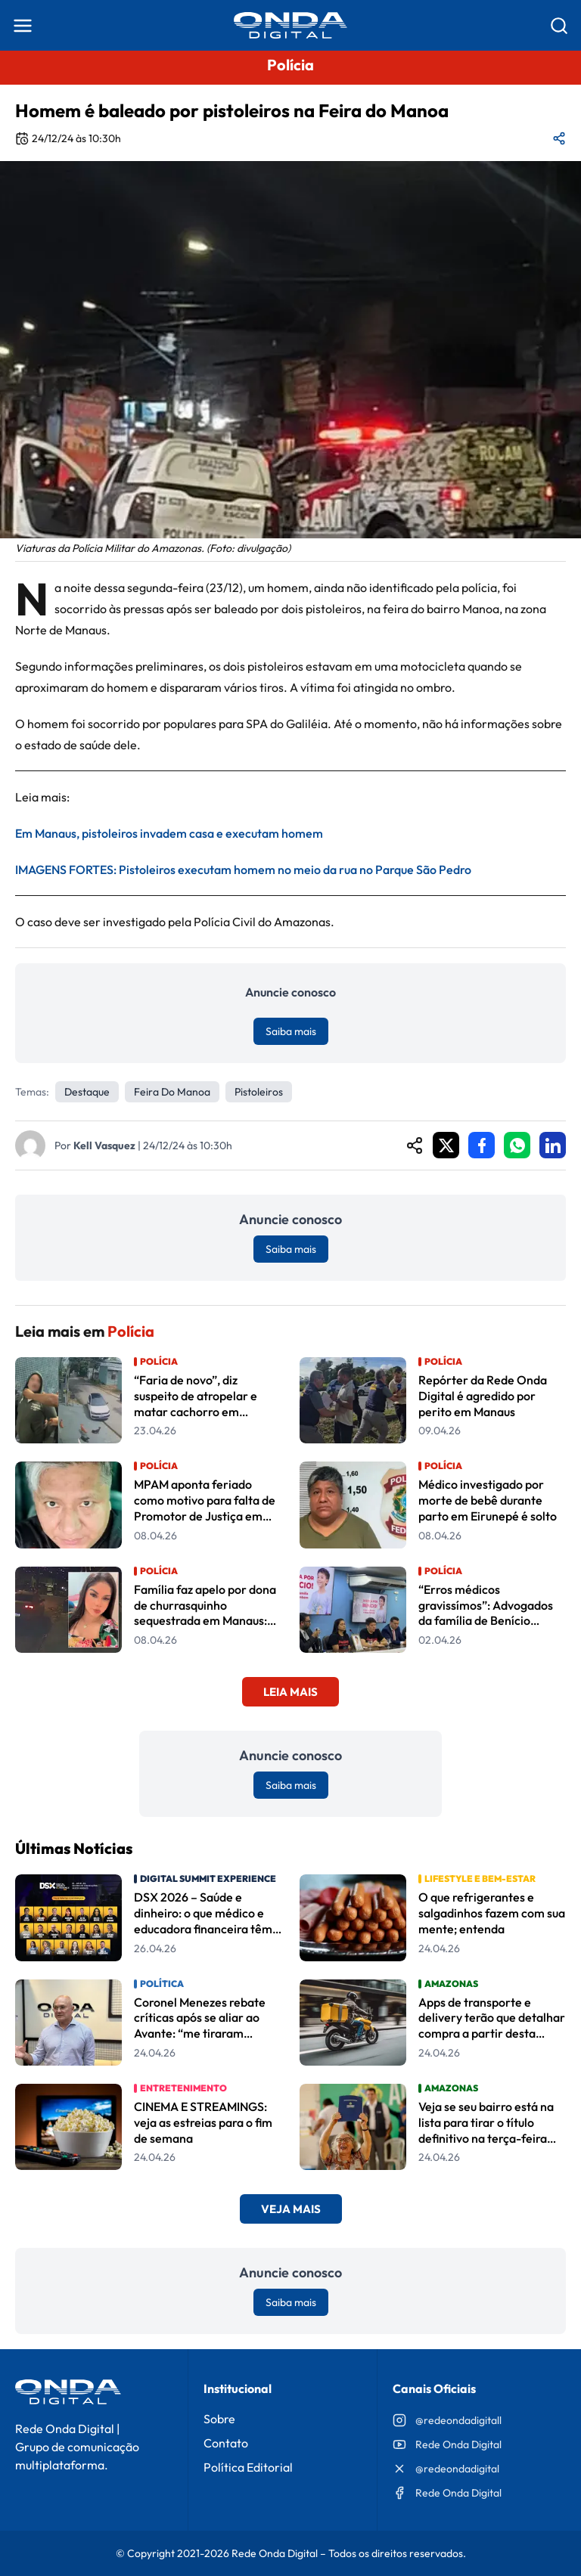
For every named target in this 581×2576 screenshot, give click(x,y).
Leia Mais (290, 1692)
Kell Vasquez (104, 1145)
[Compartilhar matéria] (559, 138)
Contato (226, 2442)
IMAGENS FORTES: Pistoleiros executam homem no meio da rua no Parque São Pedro (243, 869)
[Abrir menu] (22, 25)
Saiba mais (291, 1031)
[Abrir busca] (559, 26)
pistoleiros (259, 1092)
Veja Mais (291, 2209)
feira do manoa (172, 1092)
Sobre (219, 2418)
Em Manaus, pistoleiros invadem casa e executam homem (169, 833)
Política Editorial (248, 2467)
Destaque (87, 1092)
